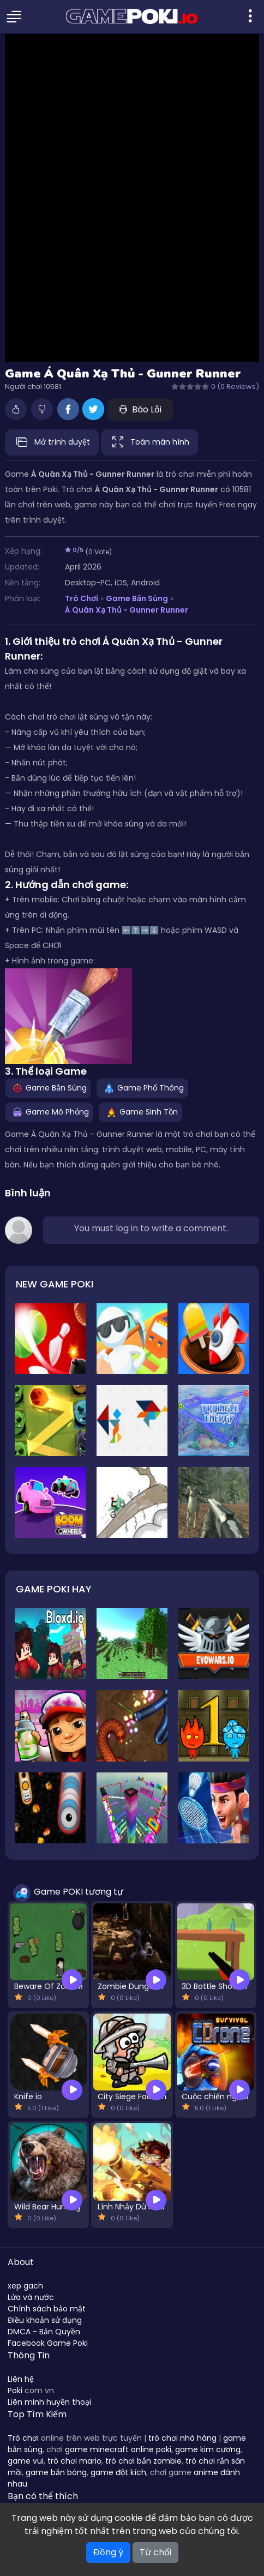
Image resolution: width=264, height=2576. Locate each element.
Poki (15, 2390)
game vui (26, 2460)
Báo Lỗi (140, 409)
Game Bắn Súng (137, 598)
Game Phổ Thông (142, 1087)
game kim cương (208, 2449)
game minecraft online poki (118, 2449)
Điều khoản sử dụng (45, 2320)
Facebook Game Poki (48, 2343)
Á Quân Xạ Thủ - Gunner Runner (126, 609)
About (21, 2262)
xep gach (25, 2285)
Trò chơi (23, 2438)
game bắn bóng (56, 2472)
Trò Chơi (81, 598)
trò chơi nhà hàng (182, 2438)
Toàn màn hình (149, 442)
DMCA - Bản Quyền (44, 2331)
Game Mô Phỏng (49, 1111)
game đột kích (118, 2472)
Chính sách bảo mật (47, 2308)
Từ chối (155, 2552)
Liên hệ (21, 2379)
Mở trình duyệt (52, 442)
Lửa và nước (31, 2297)
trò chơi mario (74, 2460)
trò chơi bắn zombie (143, 2460)
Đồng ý (108, 2552)
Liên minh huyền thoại (49, 2402)
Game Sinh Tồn (140, 1111)
